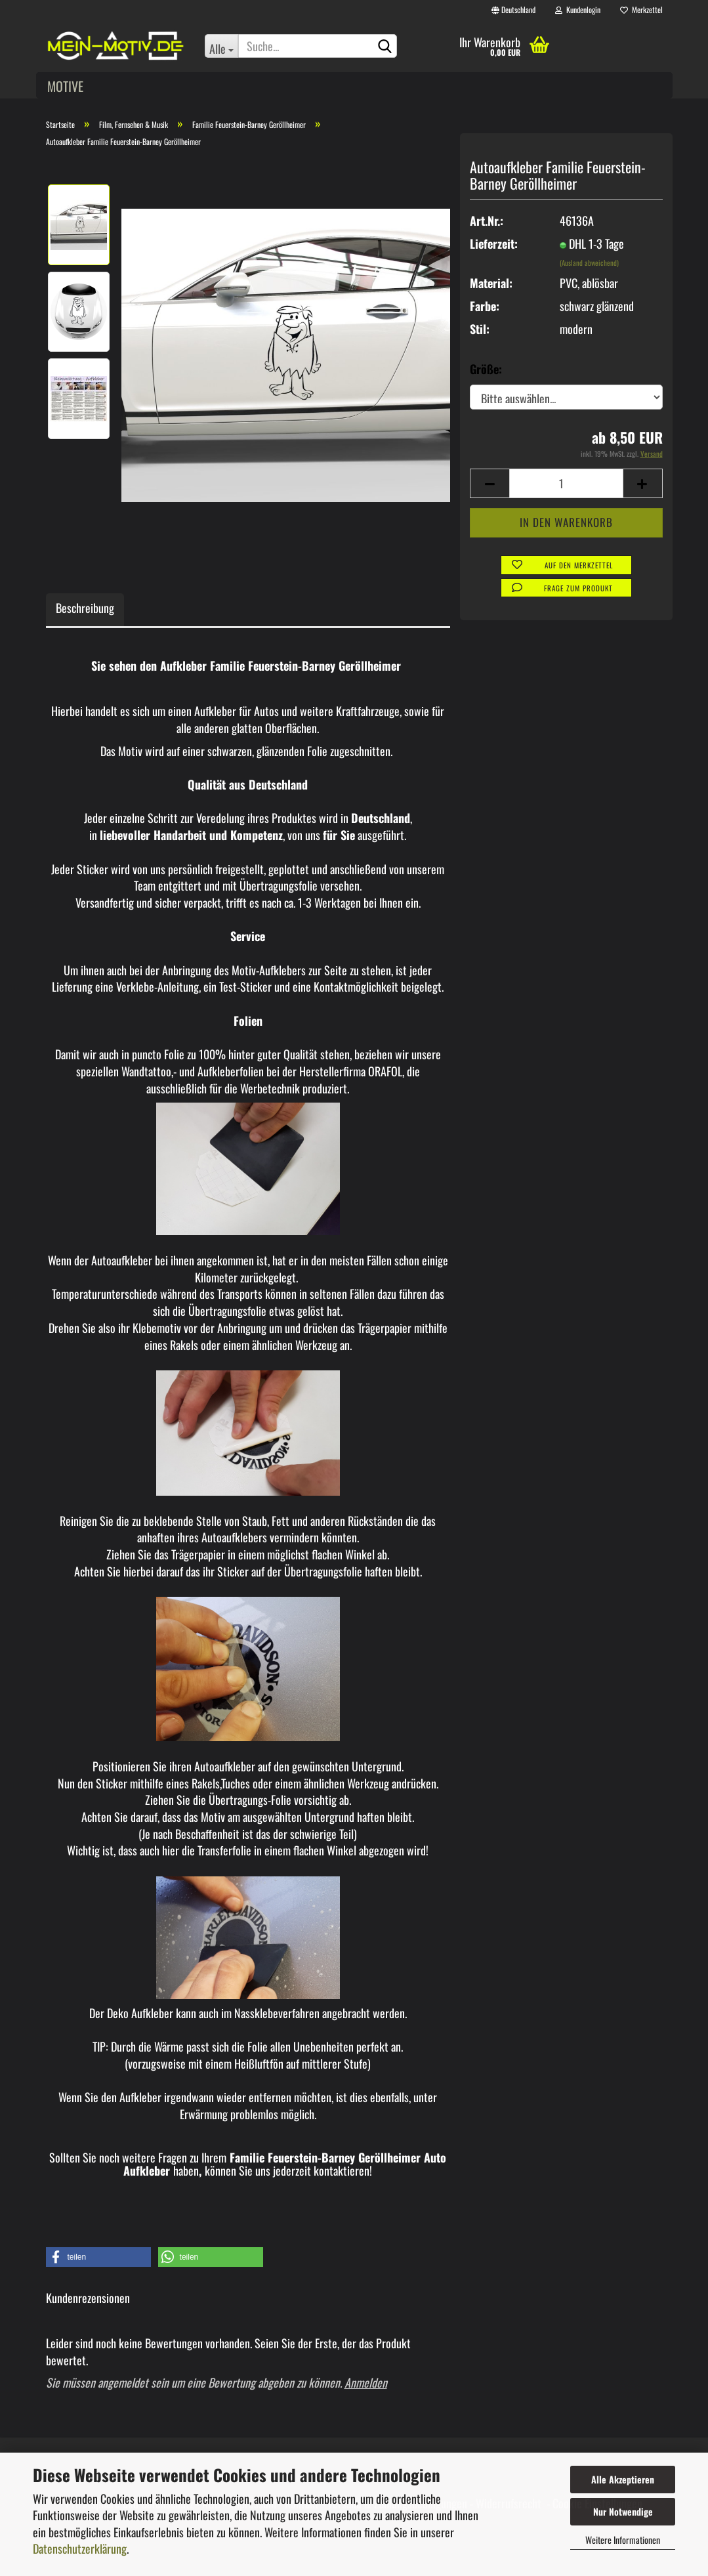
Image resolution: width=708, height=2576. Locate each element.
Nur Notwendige (623, 2511)
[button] (98, 2257)
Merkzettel (641, 9)
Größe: (486, 369)
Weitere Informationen (622, 2539)
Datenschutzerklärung (80, 2548)
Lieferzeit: (494, 244)
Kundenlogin (577, 9)
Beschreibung (85, 607)
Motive (65, 86)
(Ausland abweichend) (589, 262)
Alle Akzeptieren (622, 2479)
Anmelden (365, 2382)
